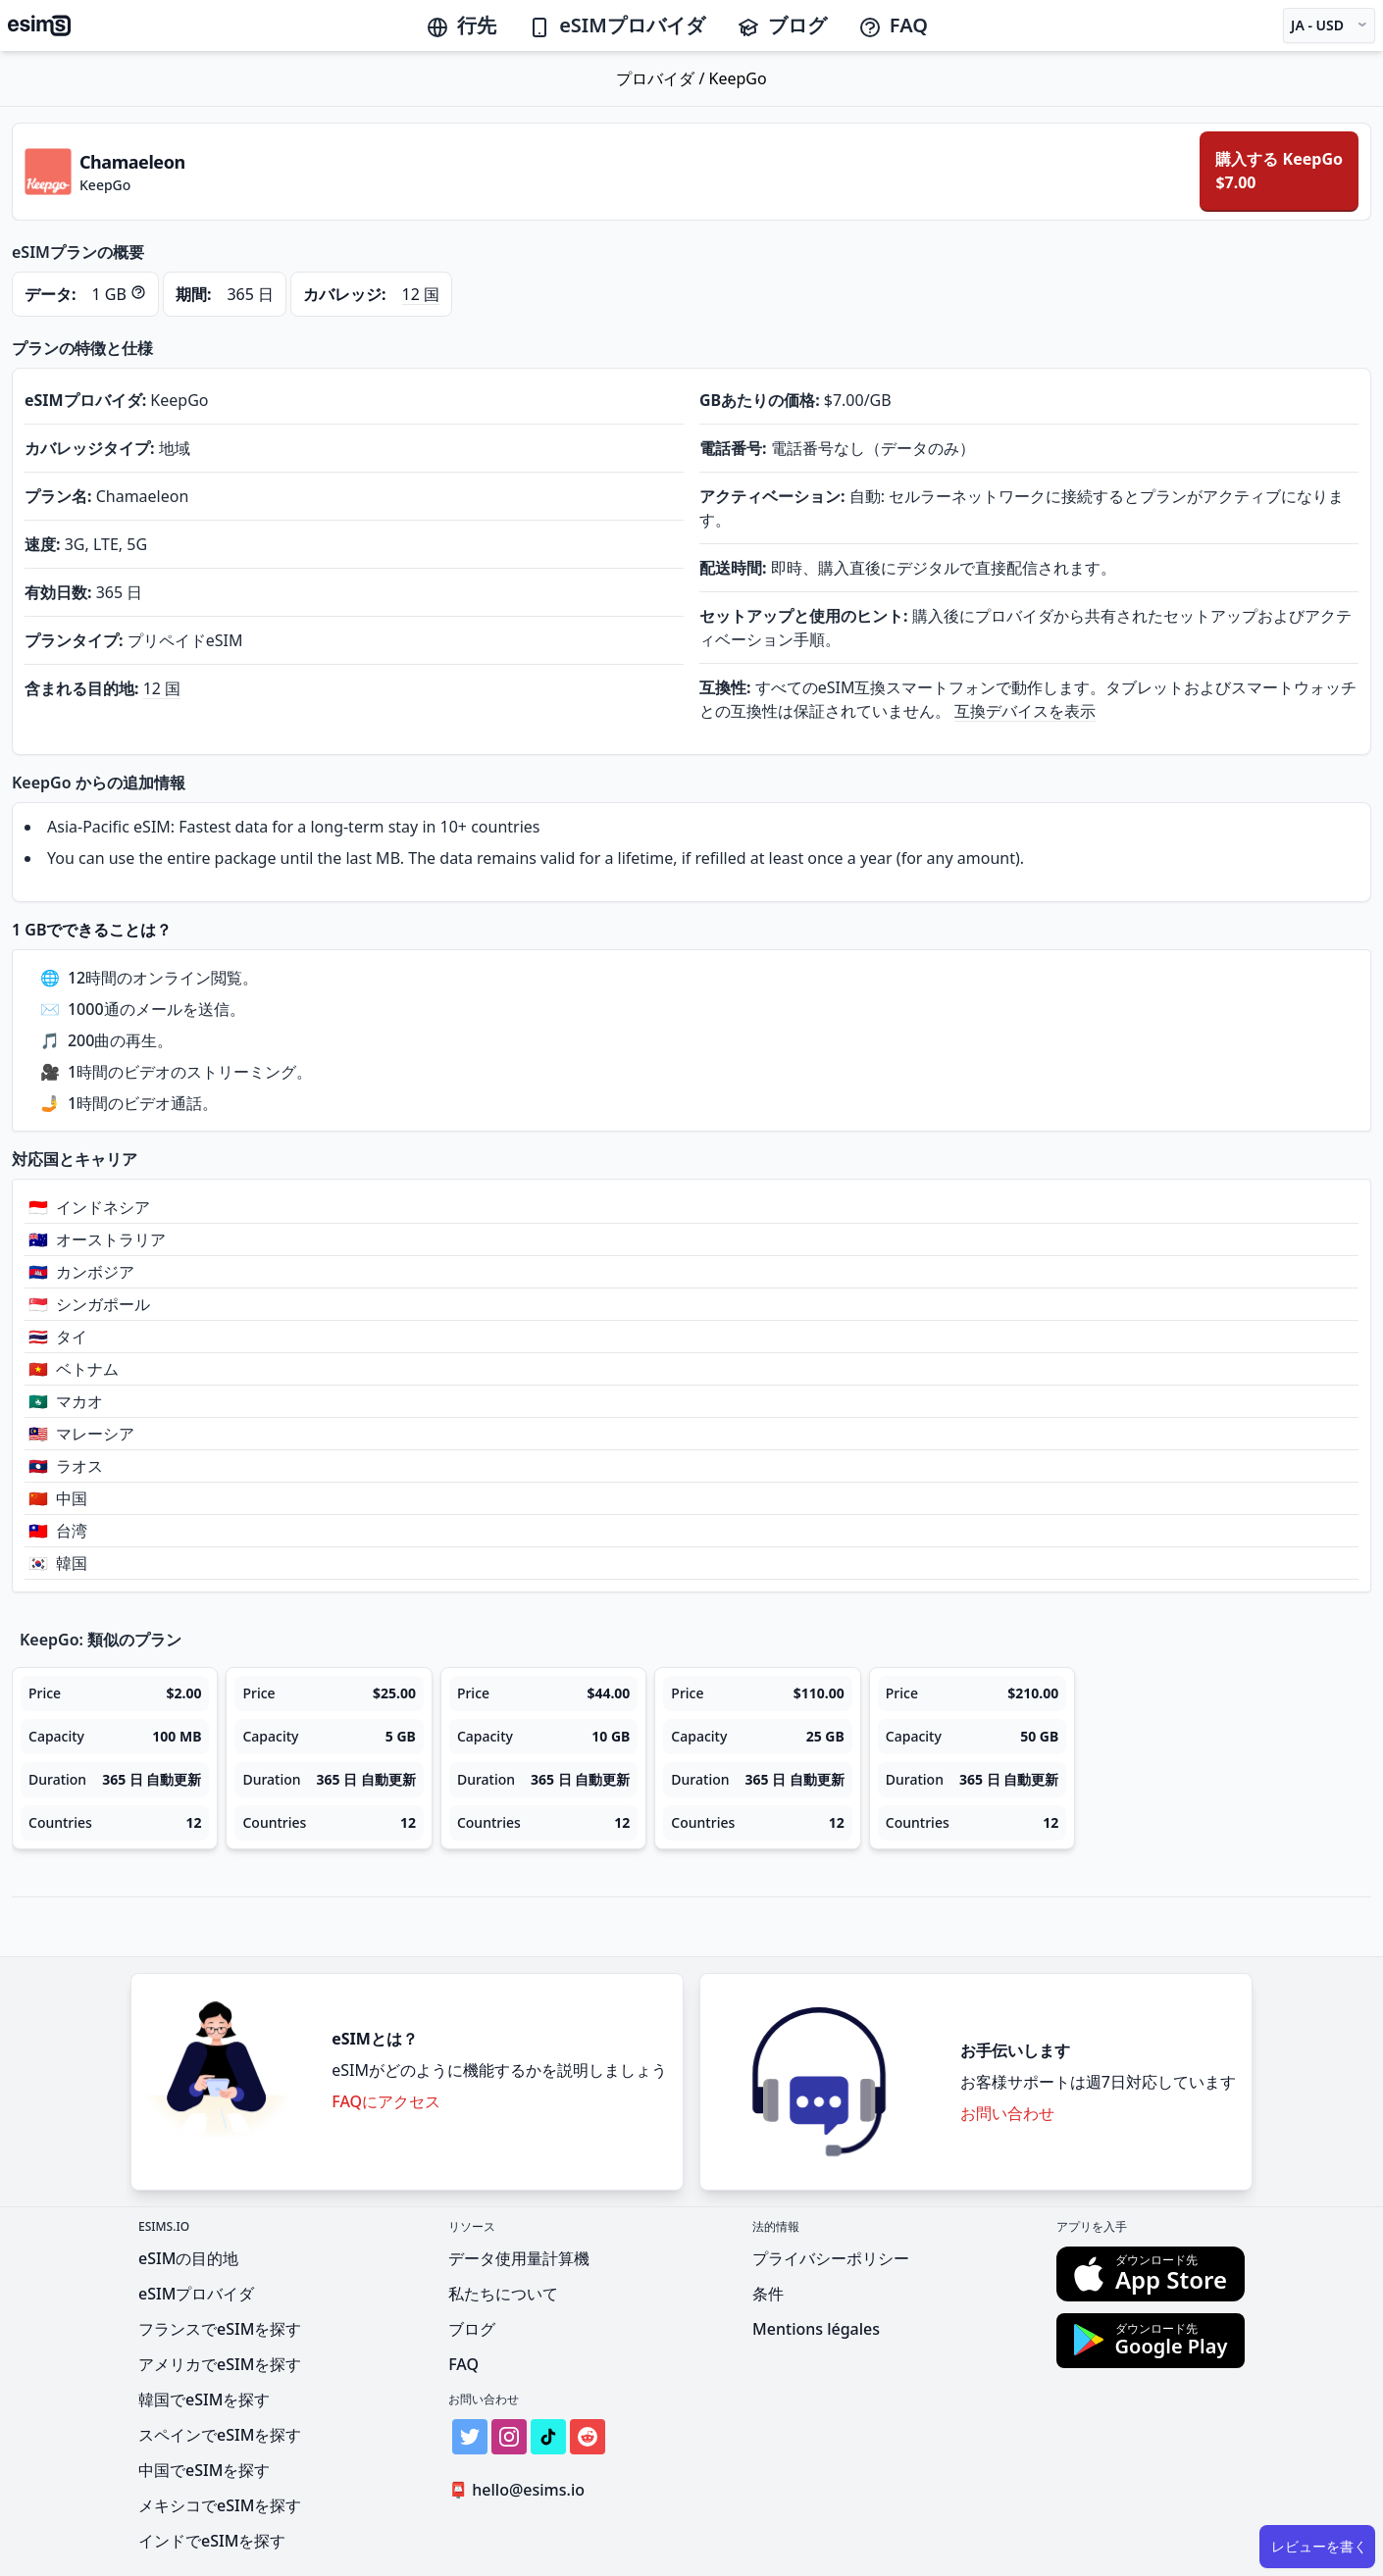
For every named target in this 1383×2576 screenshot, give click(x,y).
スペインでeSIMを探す (219, 2435)
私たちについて (503, 2293)
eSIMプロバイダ (616, 25)
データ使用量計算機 (518, 2258)
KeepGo (738, 78)
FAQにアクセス (386, 2101)
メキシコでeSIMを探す (219, 2505)
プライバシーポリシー (830, 2258)
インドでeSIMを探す (211, 2540)
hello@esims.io (520, 2490)
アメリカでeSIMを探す (219, 2364)
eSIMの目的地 (188, 2258)
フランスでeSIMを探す (219, 2329)
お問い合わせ (1007, 2113)
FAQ (893, 25)
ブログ (782, 25)
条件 (768, 2293)
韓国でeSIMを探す (204, 2399)
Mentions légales (816, 2329)
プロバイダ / (662, 78)
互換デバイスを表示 (1025, 711)
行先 (461, 25)
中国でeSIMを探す (204, 2470)
